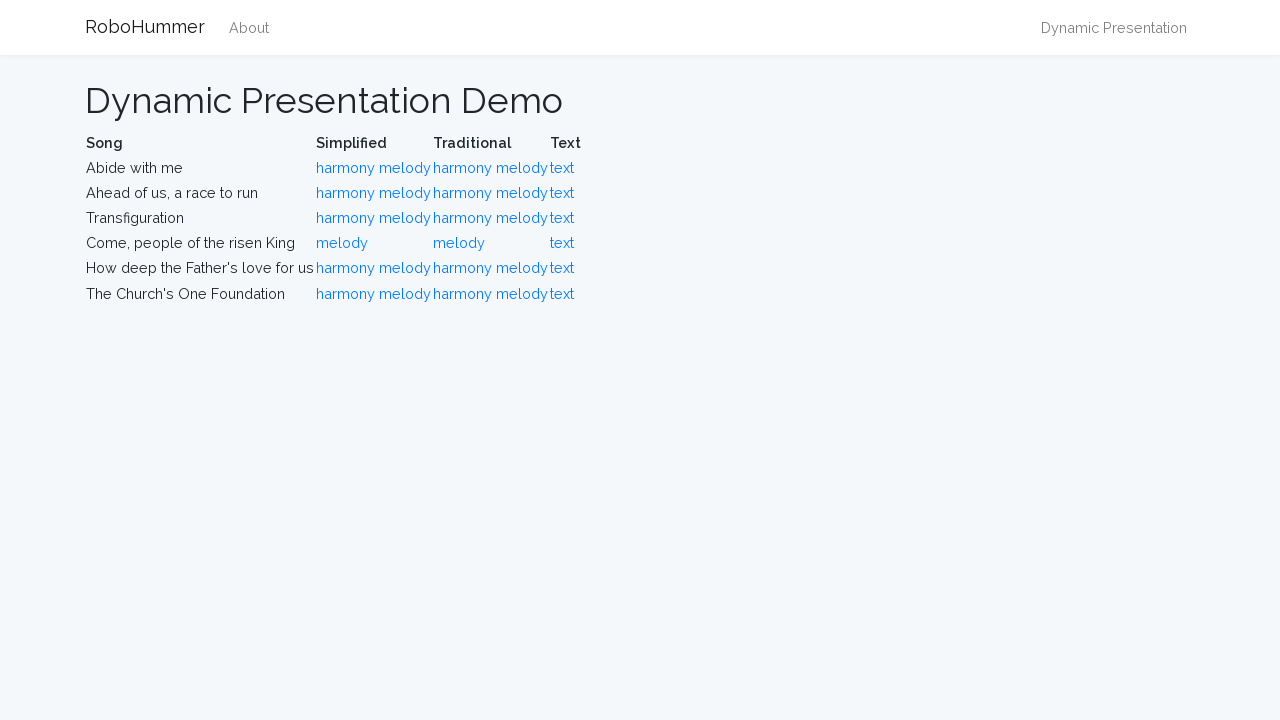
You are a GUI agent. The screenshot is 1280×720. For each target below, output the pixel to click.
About (249, 27)
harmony (345, 167)
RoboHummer (145, 26)
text (562, 167)
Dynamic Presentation (1114, 27)
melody (405, 167)
